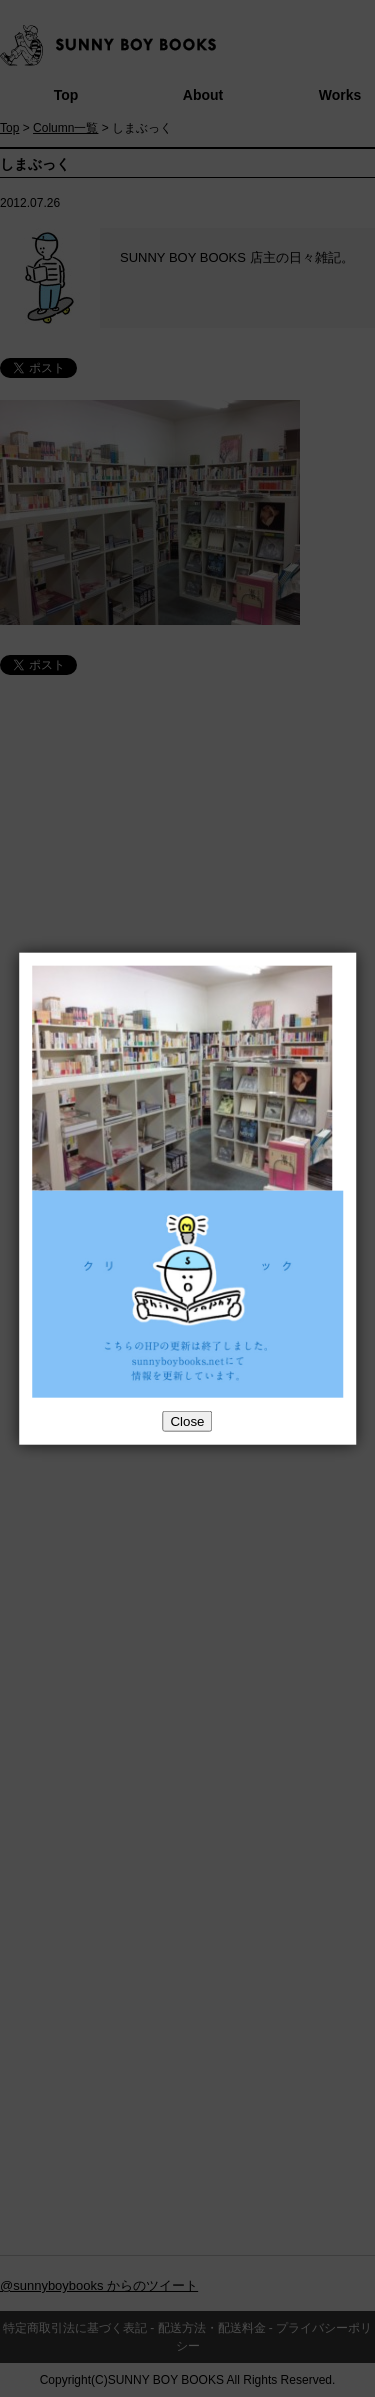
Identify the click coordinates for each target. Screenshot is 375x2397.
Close (187, 1421)
